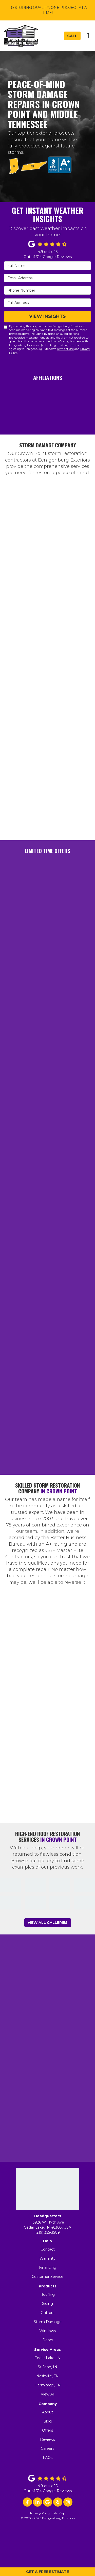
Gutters (47, 2312)
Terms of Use (65, 349)
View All (47, 2394)
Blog (47, 2421)
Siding (47, 2303)
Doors (47, 2340)
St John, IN (47, 2367)
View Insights (47, 316)
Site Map (58, 2513)
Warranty (47, 2258)
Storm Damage (48, 2321)
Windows (47, 2331)
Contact (48, 2249)
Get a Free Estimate (47, 2571)
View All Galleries (48, 1922)
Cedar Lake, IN (47, 2358)
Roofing (47, 2294)
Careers (47, 2448)
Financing (47, 2267)
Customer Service (47, 2276)
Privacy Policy (40, 2513)
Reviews (47, 2439)
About (47, 2412)
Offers (47, 2430)
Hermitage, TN (47, 2385)
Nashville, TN (47, 2376)
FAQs (47, 2457)
